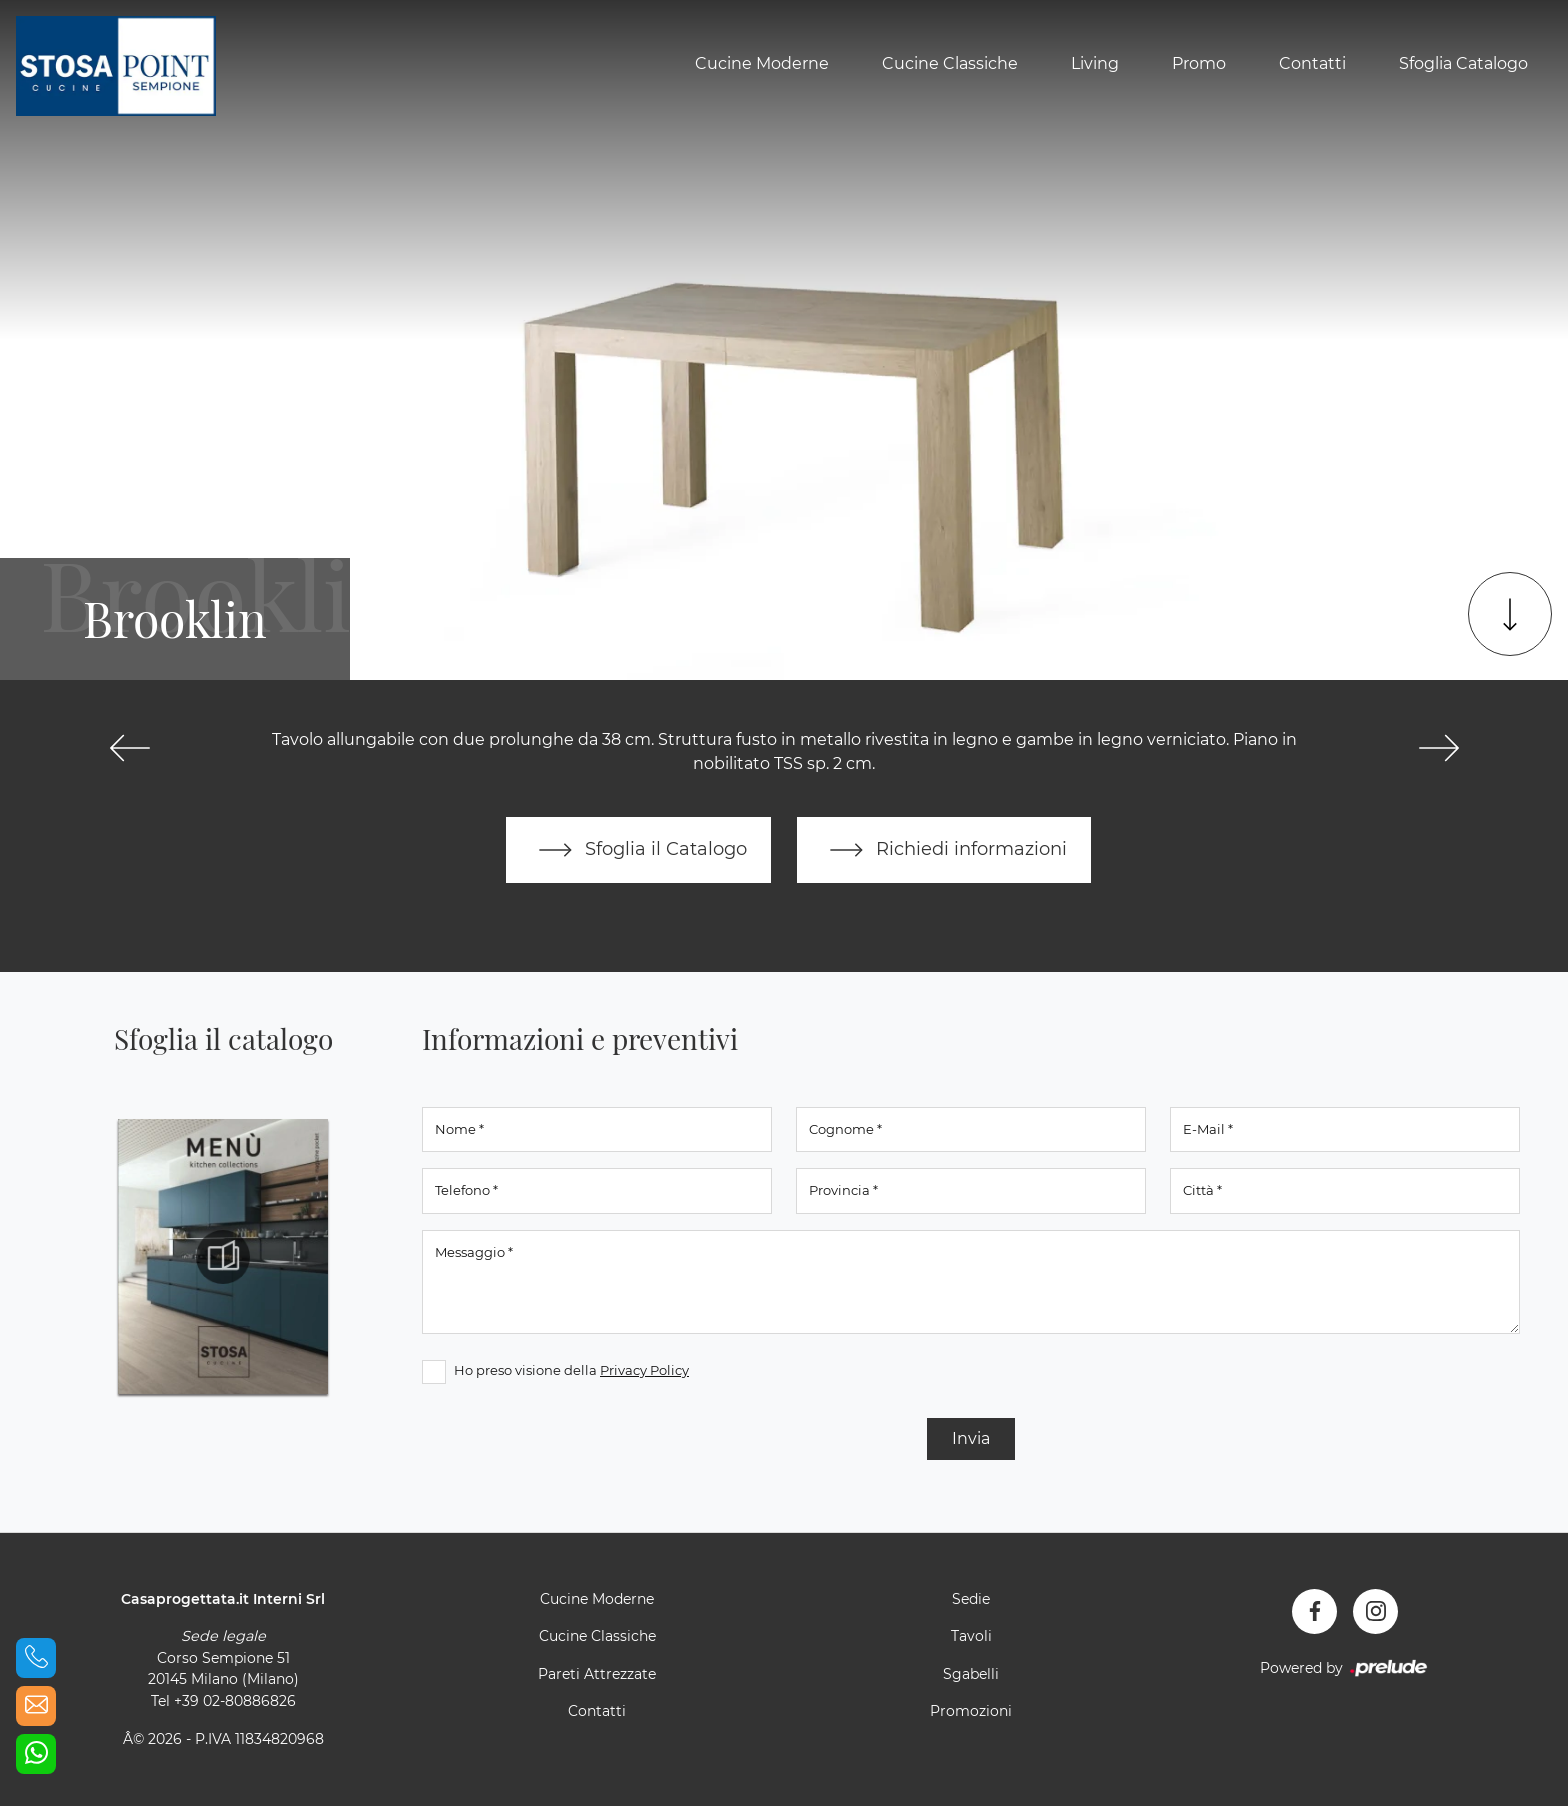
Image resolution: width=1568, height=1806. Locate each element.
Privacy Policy (644, 1370)
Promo (1199, 63)
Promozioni (971, 1711)
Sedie (971, 1599)
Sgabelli (971, 1674)
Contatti (1312, 63)
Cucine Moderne (762, 63)
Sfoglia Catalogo (1463, 63)
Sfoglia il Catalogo (638, 850)
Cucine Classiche (950, 63)
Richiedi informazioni (944, 850)
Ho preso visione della (571, 1370)
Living (1095, 63)
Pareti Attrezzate (597, 1674)
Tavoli (971, 1636)
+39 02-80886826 (235, 1701)
